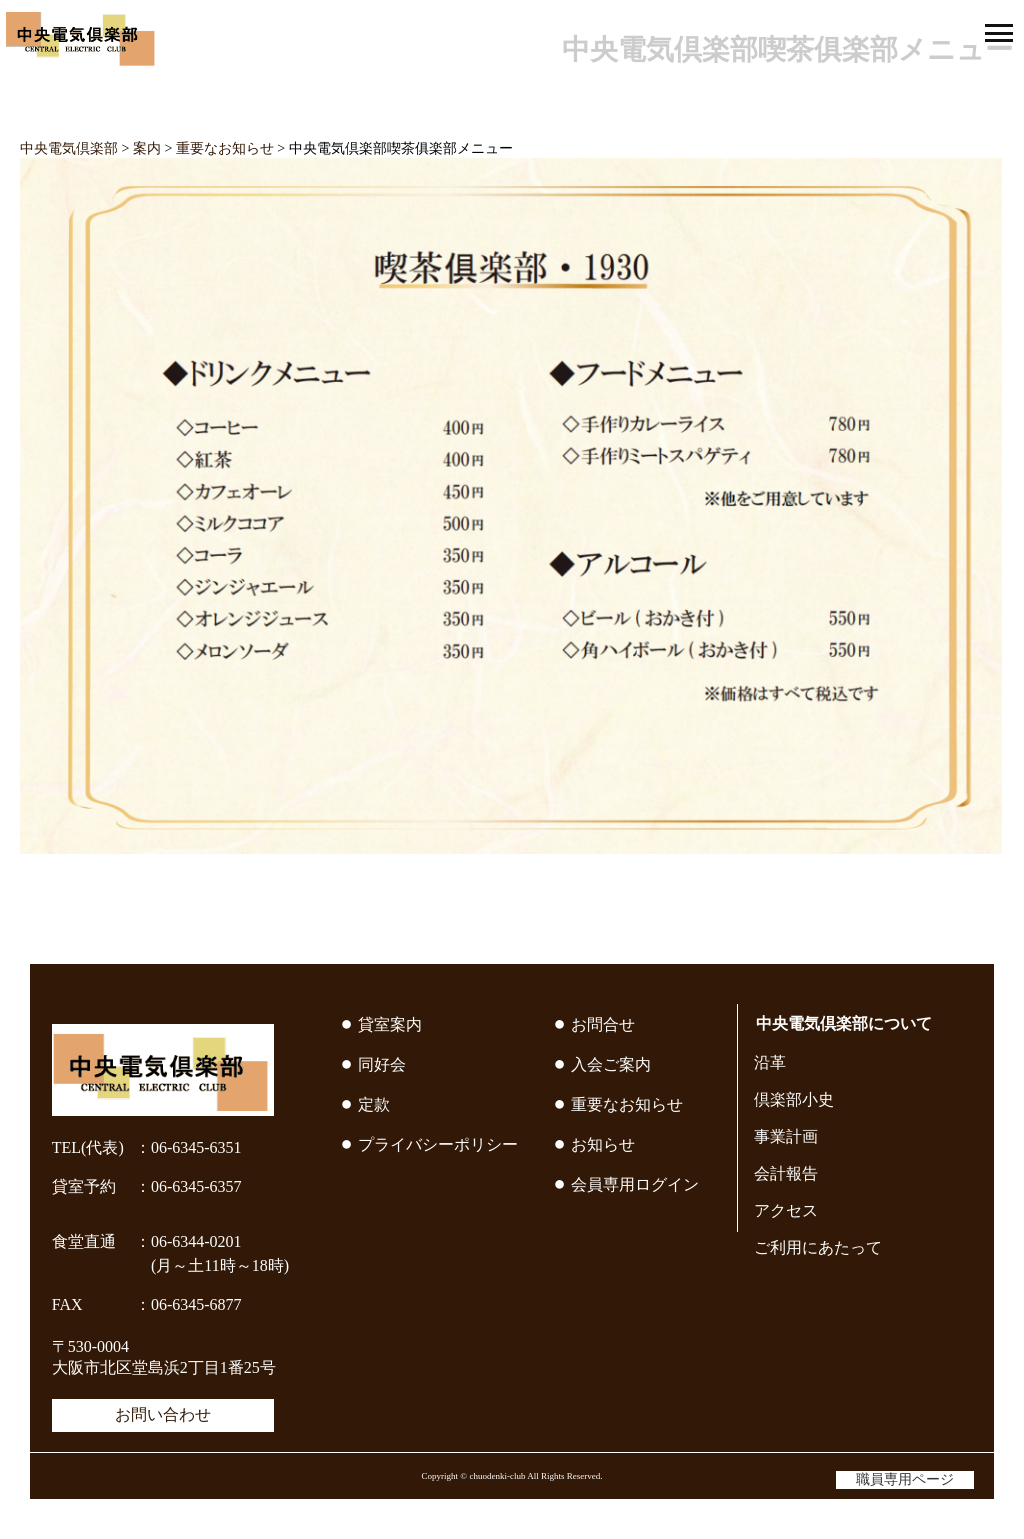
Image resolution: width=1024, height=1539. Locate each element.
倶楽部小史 (794, 1099)
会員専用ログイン (635, 1184)
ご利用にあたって (818, 1247)
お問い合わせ (163, 1414)
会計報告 (786, 1173)
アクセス (786, 1210)
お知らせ (603, 1144)
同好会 (382, 1064)
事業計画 (786, 1136)
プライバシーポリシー (438, 1144)
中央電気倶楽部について (844, 1023)
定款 (374, 1104)
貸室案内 (390, 1024)
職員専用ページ (905, 1479)
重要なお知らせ (627, 1104)
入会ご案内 (611, 1064)
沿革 (770, 1062)
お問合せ (603, 1024)
